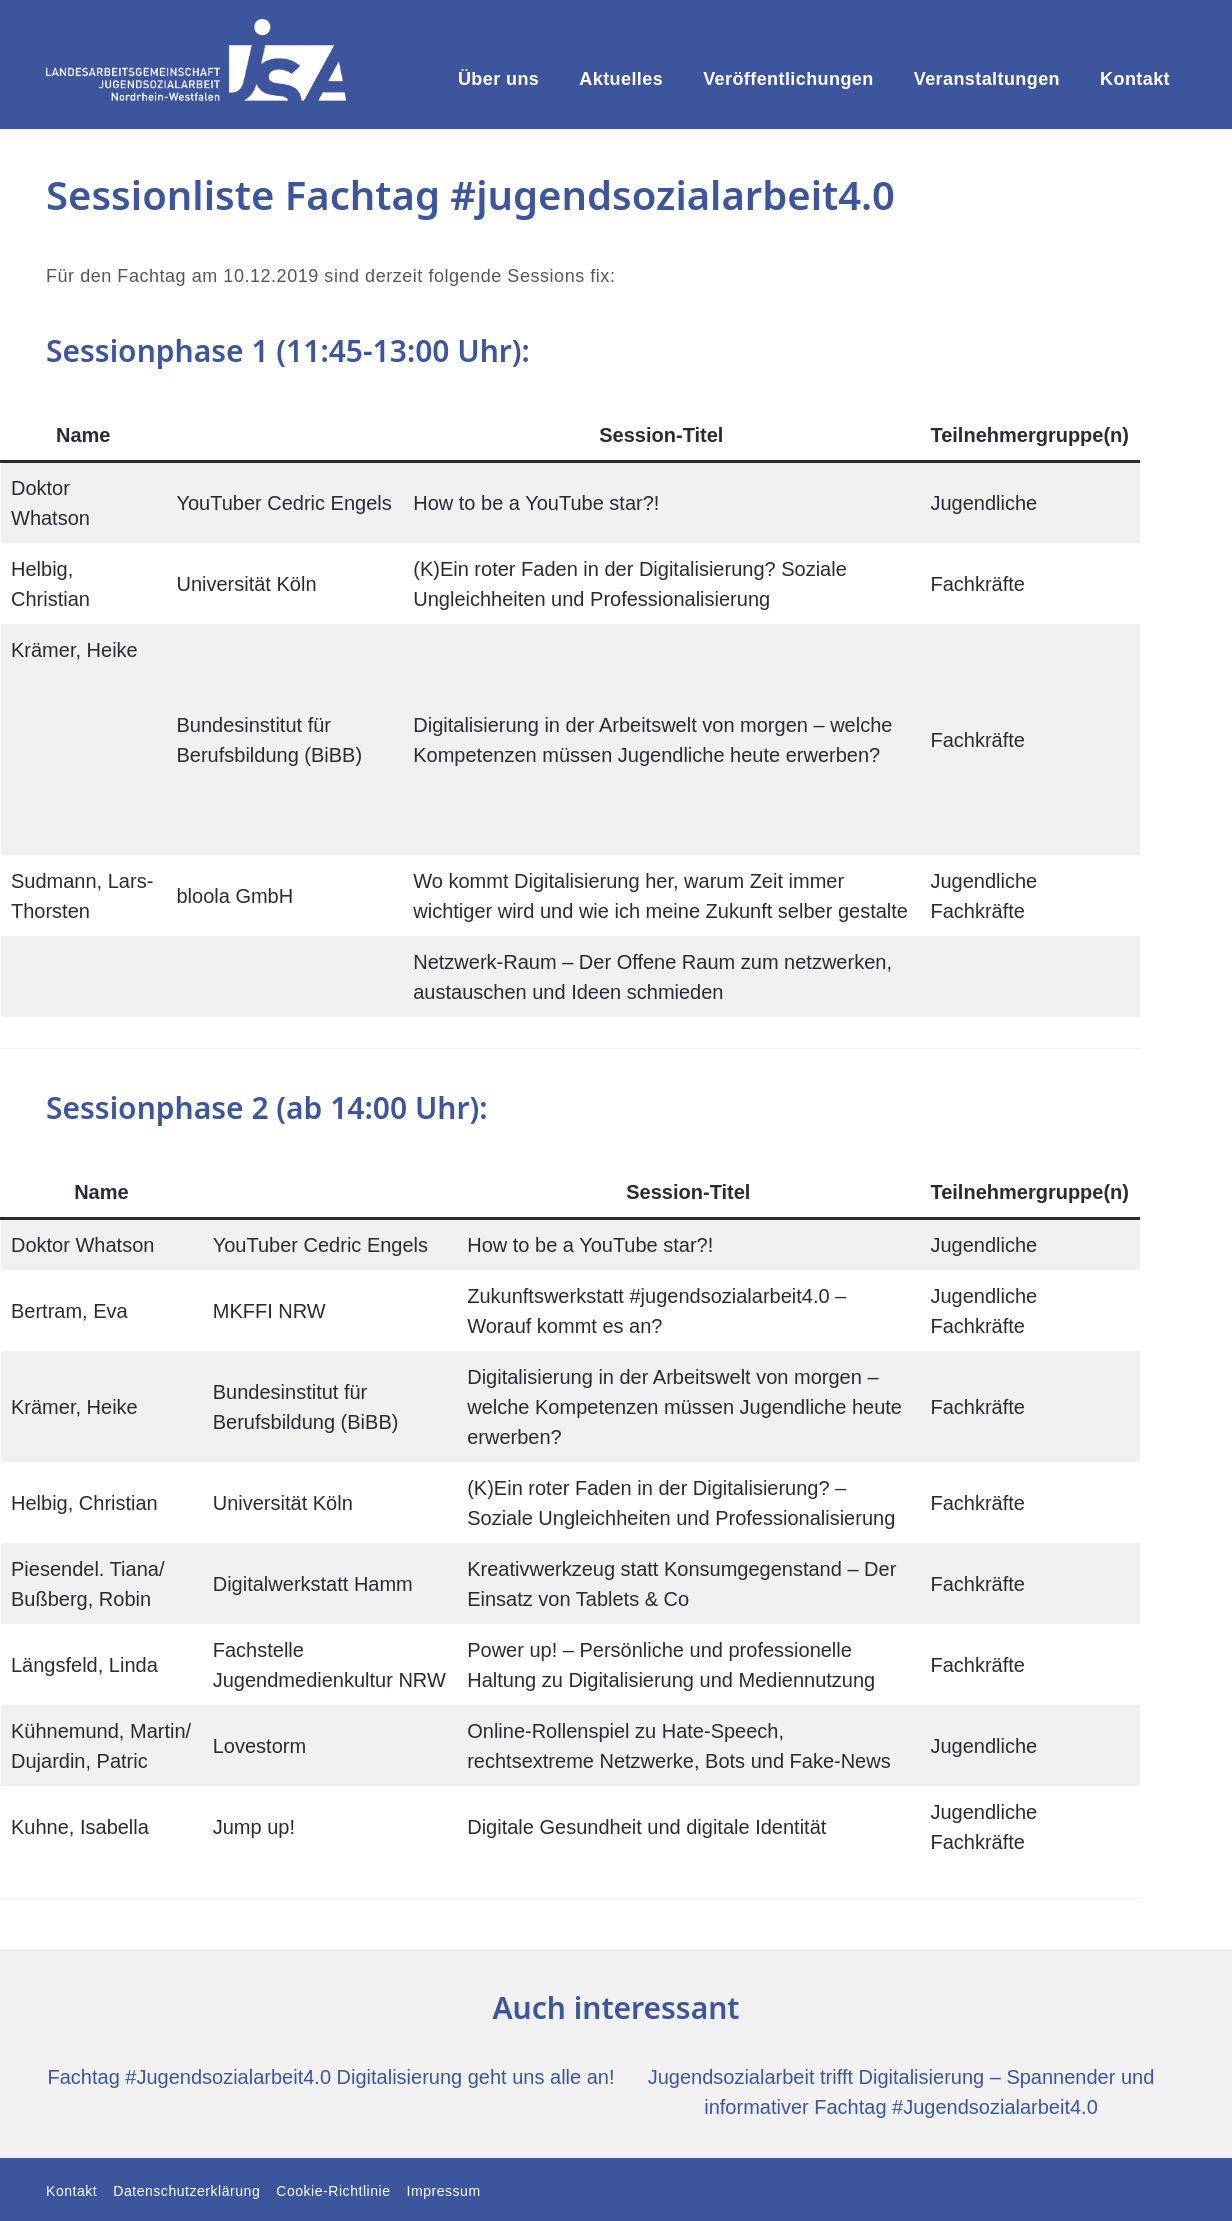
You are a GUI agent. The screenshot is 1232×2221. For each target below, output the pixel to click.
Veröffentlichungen (788, 79)
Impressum (444, 2191)
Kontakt (1135, 79)
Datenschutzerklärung (186, 2191)
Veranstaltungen (987, 79)
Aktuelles (621, 79)
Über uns (498, 79)
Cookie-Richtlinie (333, 2191)
